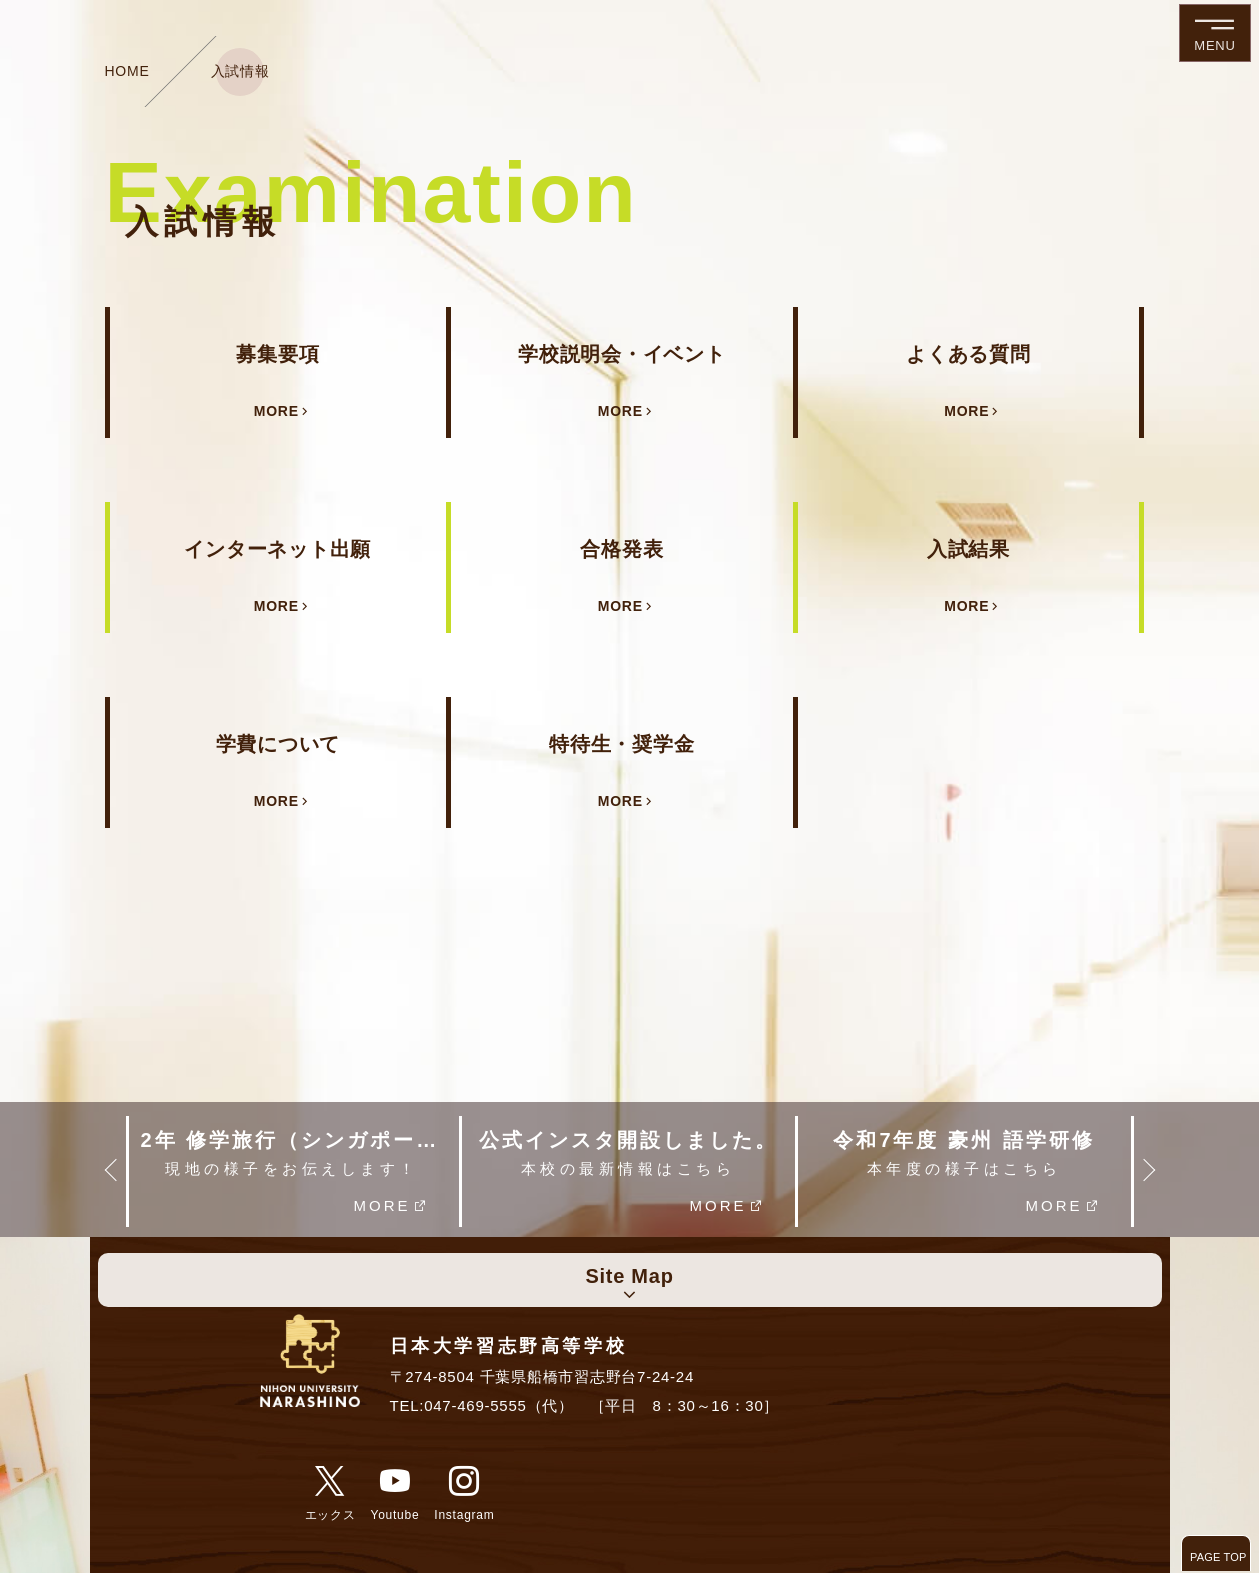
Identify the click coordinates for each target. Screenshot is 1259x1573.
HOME (127, 71)
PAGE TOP (1218, 1557)
